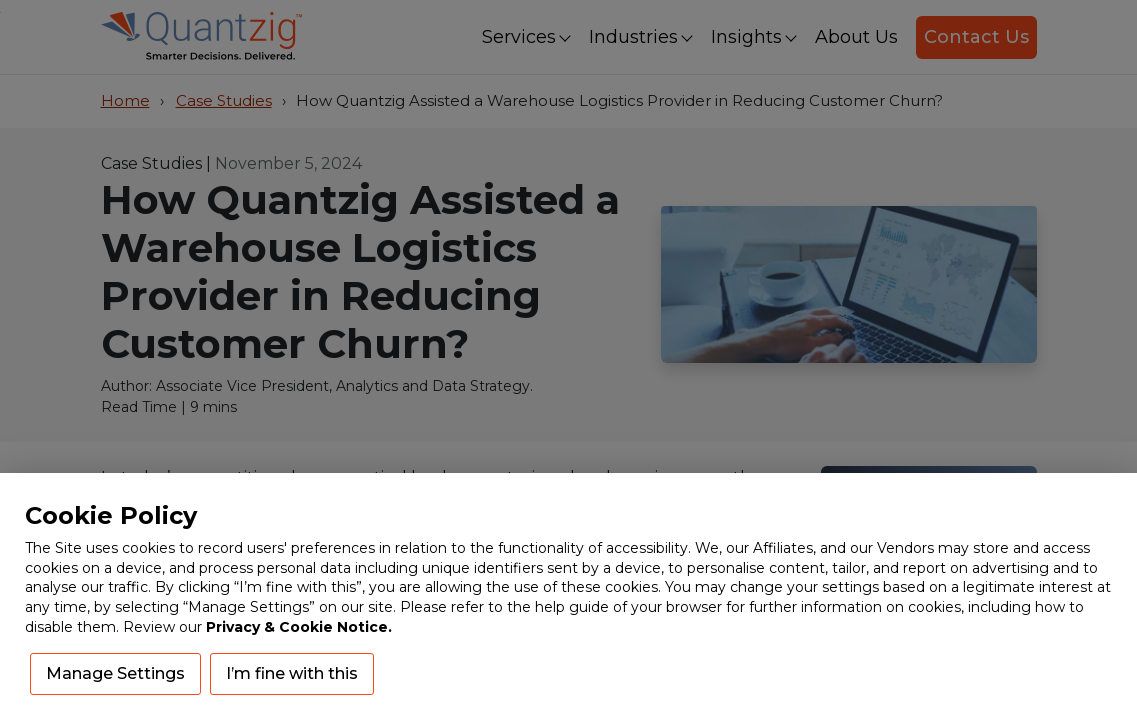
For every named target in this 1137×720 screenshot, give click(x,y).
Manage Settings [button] (115, 673)
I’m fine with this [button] (292, 673)
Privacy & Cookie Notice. (299, 627)
